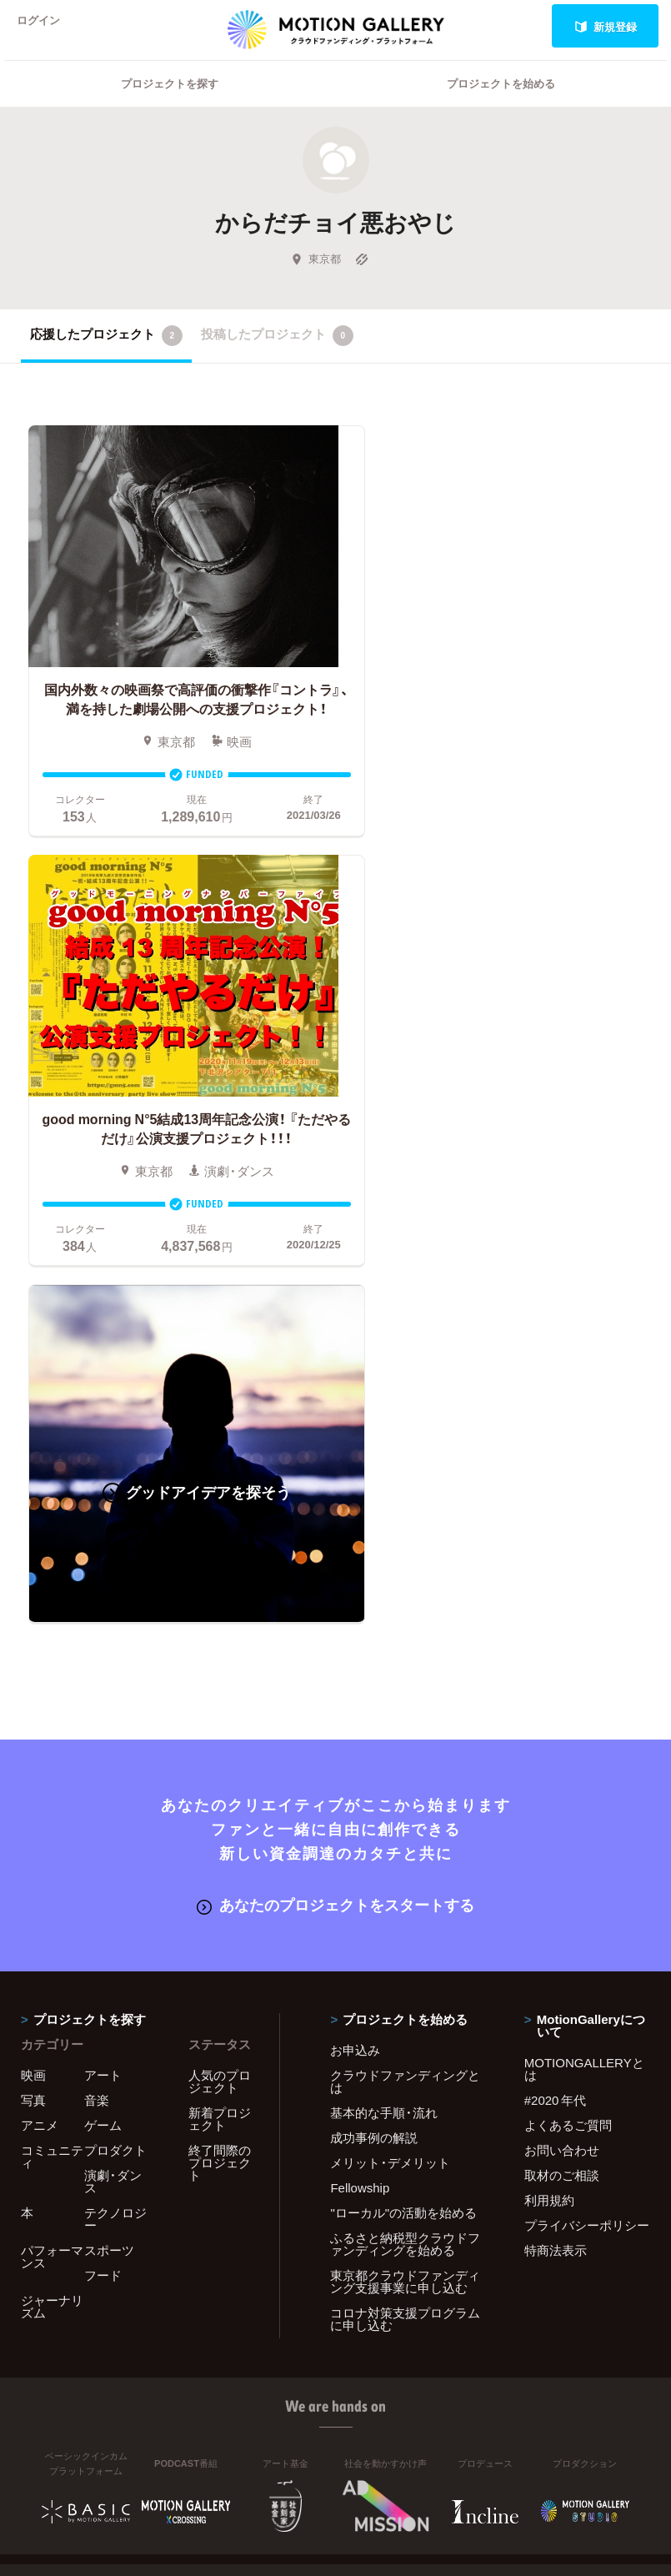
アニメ (39, 1694)
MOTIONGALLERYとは (584, 1637)
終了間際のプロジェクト (219, 1731)
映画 (33, 1643)
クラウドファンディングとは (405, 1649)
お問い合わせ (561, 1719)
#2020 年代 (555, 1669)
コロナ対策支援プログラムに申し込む (405, 1887)
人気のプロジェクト (219, 1649)
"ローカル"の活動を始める (403, 1781)
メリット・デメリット (390, 1731)
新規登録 (605, 26)
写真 (33, 1669)
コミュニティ (52, 1725)
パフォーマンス (52, 1825)
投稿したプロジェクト (277, 357)
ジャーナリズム (52, 1875)
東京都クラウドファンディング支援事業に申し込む (405, 1850)
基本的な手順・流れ (384, 1681)
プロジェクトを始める (501, 105)
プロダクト (115, 1719)
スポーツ (109, 1819)
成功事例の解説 (374, 1706)
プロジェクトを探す (169, 105)
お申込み (355, 1618)
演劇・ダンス (113, 1750)
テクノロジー (115, 1787)
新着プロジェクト (219, 1687)
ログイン (45, 26)
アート (103, 1643)
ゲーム (103, 1694)
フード (103, 1844)
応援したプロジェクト (106, 357)
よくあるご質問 (568, 1694)
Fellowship (359, 1756)
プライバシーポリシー (586, 1794)
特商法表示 (555, 1819)
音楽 (96, 1669)
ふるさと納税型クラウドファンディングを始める (405, 1812)
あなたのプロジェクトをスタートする (335, 1474)
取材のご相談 (561, 1744)
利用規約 (549, 1769)
